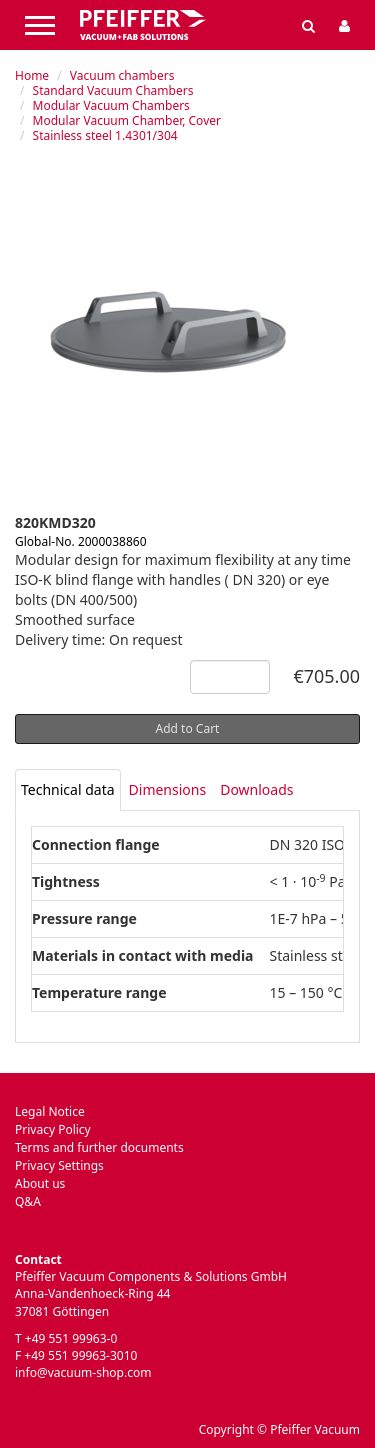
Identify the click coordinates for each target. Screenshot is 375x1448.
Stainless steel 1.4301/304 (105, 135)
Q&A (28, 1201)
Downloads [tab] (256, 789)
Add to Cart (188, 728)
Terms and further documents (99, 1147)
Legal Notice (50, 1111)
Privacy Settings (59, 1165)
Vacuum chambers (122, 75)
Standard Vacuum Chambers (113, 90)
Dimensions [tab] (168, 789)
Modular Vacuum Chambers (111, 105)
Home (32, 75)
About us (40, 1183)
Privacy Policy (53, 1129)
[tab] (68, 790)
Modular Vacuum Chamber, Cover (127, 120)
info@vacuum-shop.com (83, 1372)
